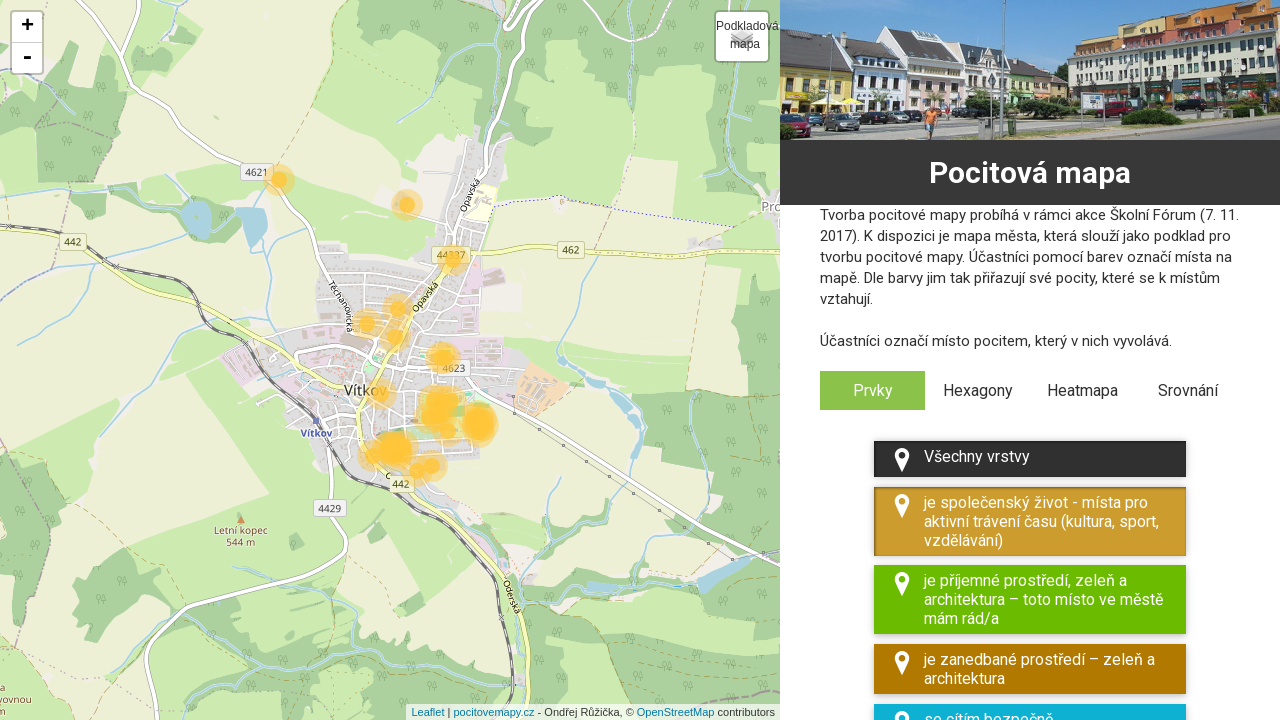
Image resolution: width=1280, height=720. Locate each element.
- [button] (27, 58)
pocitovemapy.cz (493, 712)
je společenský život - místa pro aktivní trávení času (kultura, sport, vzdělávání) (1024, 522)
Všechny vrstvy (960, 459)
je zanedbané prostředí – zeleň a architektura (1022, 669)
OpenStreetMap (676, 712)
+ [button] (27, 27)
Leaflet (427, 712)
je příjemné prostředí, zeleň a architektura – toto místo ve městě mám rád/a (1026, 600)
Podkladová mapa (742, 35)
